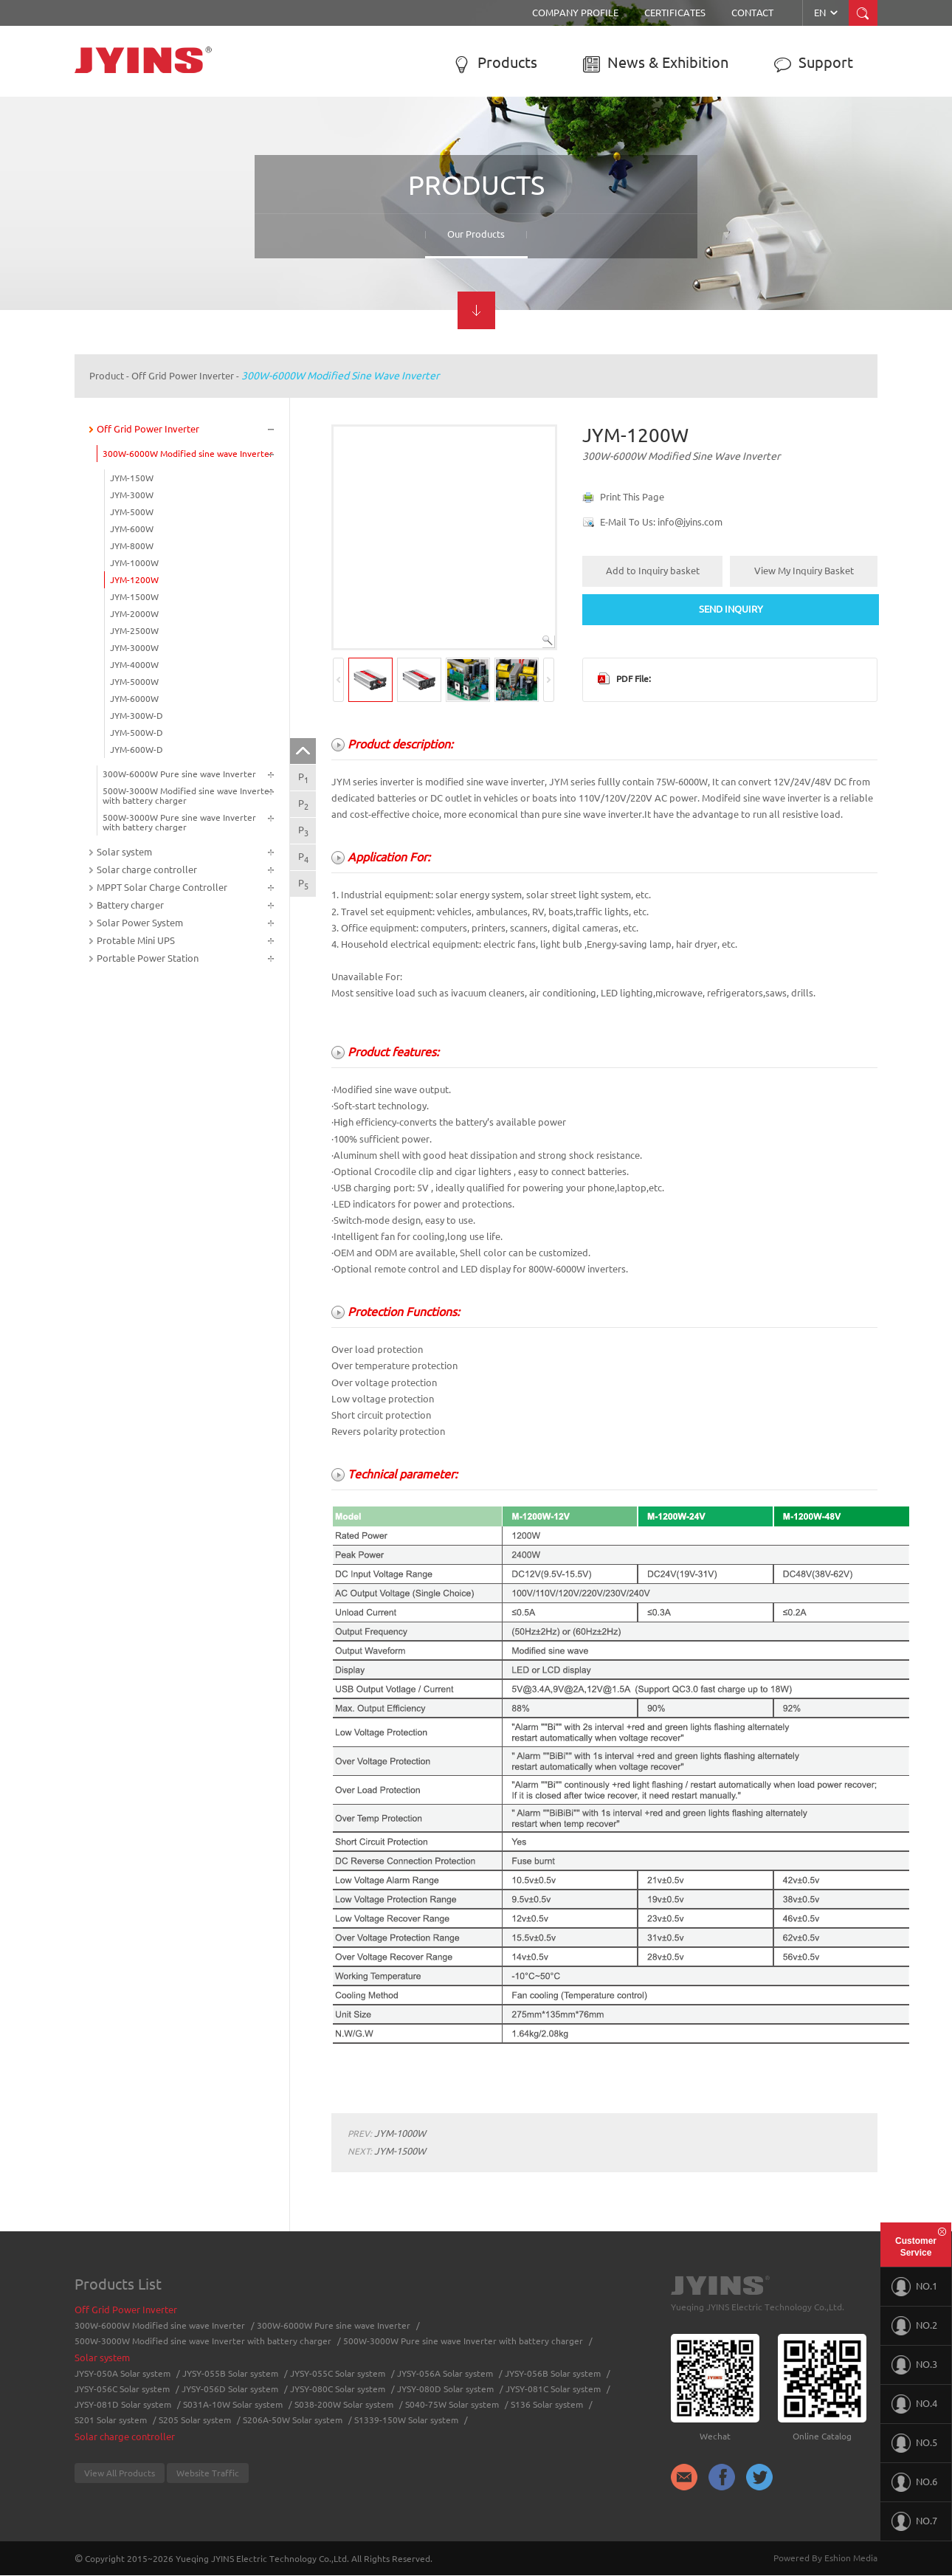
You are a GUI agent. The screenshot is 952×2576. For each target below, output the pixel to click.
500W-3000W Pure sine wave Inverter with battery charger (179, 822)
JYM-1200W (134, 580)
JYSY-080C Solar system (337, 2389)
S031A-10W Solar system (233, 2404)
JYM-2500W (134, 631)
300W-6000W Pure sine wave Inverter (179, 774)
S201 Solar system (111, 2420)
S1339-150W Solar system (406, 2420)
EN (827, 12)
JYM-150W (132, 478)
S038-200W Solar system (343, 2404)
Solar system (124, 852)
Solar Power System (140, 922)
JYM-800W (132, 546)
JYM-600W (132, 529)
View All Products (119, 2473)
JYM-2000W (134, 614)
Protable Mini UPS (136, 940)
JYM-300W (132, 495)
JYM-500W (132, 512)
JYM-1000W (134, 563)
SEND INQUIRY (731, 609)
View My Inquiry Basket (804, 570)
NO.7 (914, 2521)
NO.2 (914, 2325)
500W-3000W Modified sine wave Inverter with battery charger (188, 795)
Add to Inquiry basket (653, 570)
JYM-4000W (134, 664)
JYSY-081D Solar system (123, 2404)
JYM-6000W (134, 698)
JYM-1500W (134, 597)
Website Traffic (207, 2473)
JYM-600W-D (136, 749)
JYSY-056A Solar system (445, 2373)
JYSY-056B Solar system (553, 2373)
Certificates (675, 12)
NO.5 (914, 2443)
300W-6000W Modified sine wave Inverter (340, 376)
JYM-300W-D (136, 715)
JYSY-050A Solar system (122, 2373)
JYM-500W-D (136, 732)
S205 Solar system (195, 2420)
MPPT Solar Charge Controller (162, 887)
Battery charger (130, 905)
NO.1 (914, 2286)
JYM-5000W (134, 681)
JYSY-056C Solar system (122, 2389)
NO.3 (914, 2364)
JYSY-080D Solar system (445, 2389)
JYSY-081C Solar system (553, 2389)
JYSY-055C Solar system (337, 2373)
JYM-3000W (134, 647)
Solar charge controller (147, 869)
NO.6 (914, 2482)
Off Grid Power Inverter (182, 376)
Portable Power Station (148, 958)
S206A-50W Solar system (292, 2420)
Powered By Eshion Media (825, 2558)
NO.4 (914, 2404)
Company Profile (575, 12)
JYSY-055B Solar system (230, 2373)
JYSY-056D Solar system (230, 2389)
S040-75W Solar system (452, 2404)
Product (106, 376)
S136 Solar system (547, 2404)
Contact (752, 12)
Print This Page (632, 497)
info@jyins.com (690, 522)
